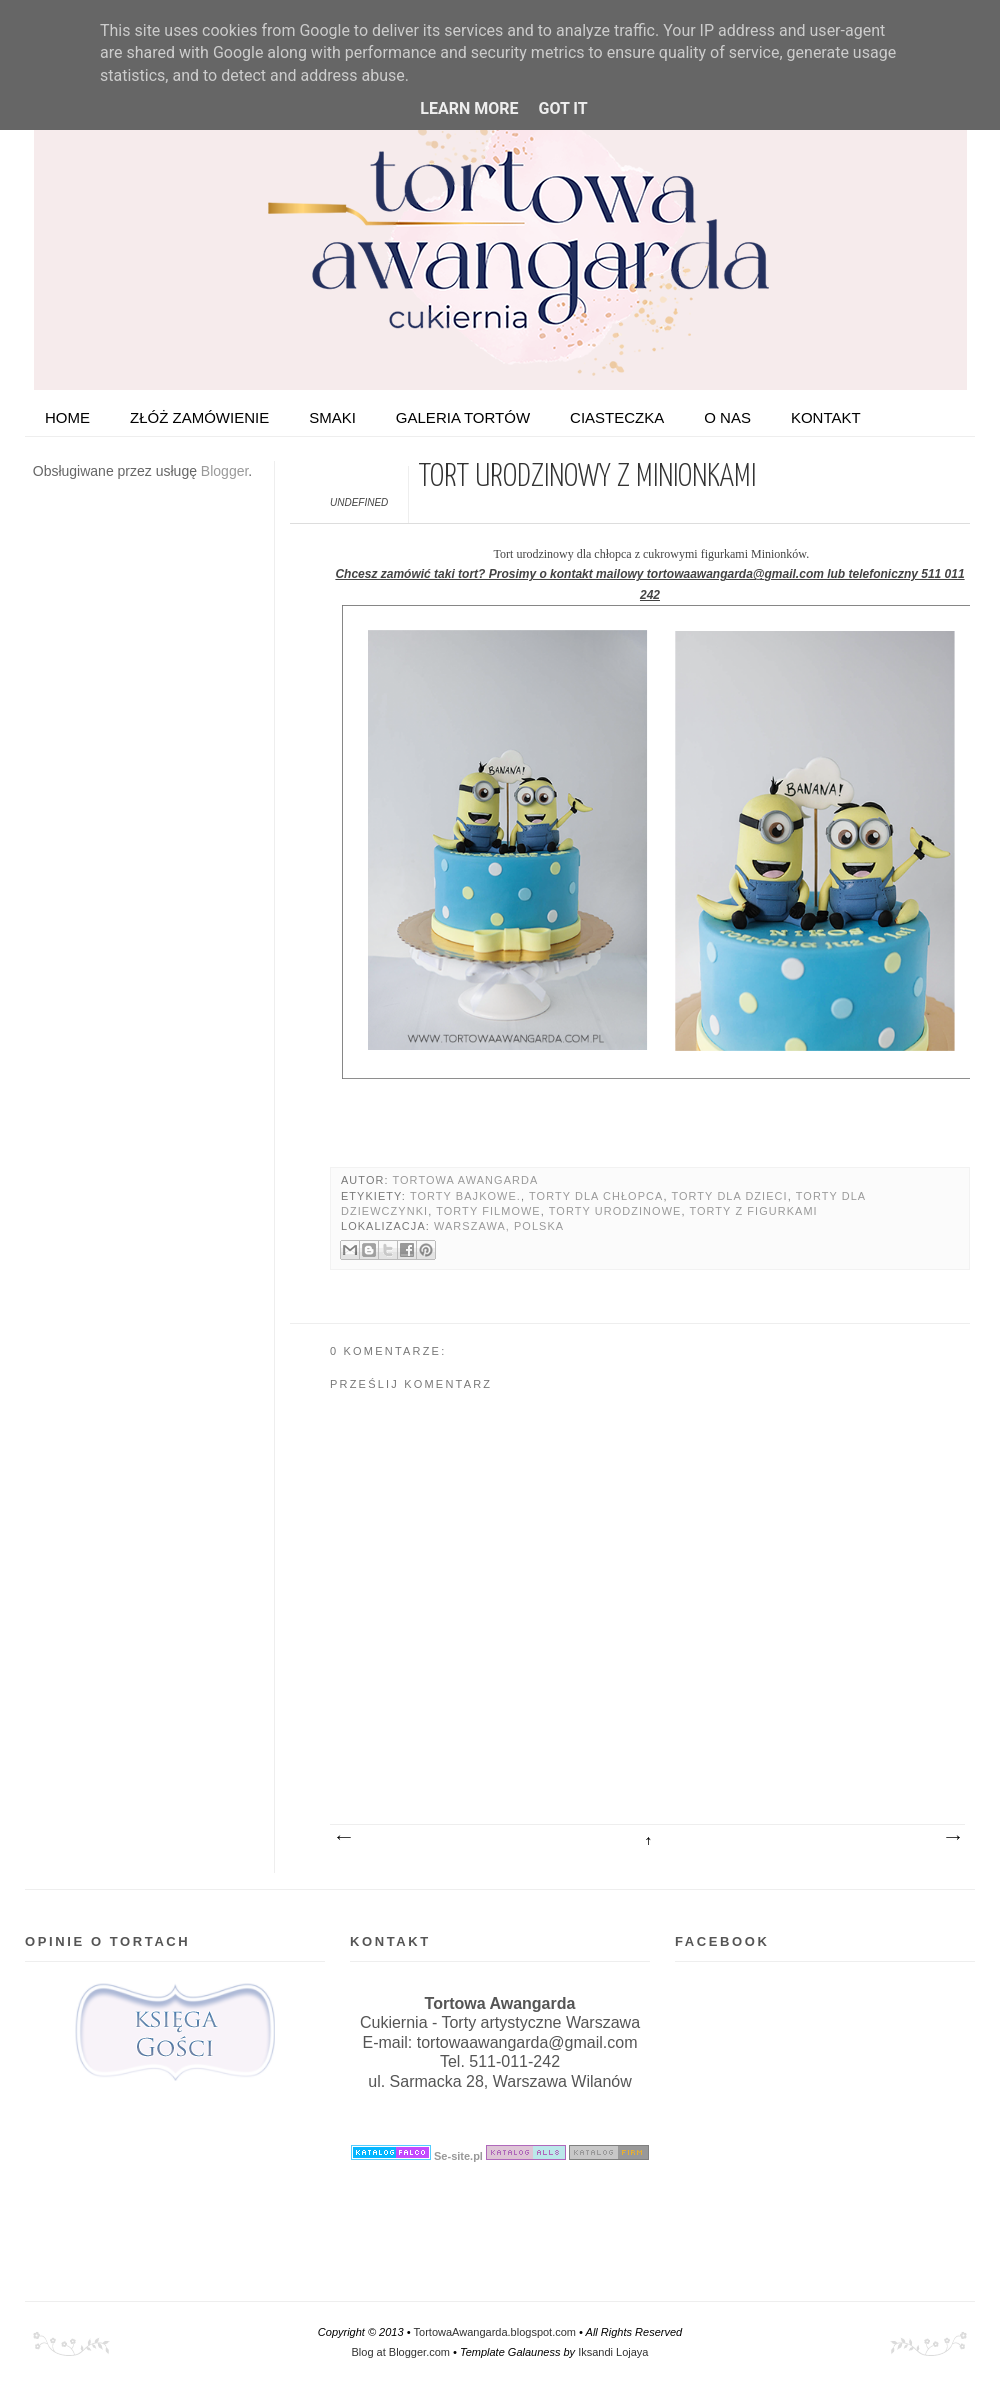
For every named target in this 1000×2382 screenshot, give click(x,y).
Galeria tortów (463, 417)
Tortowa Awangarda (465, 1180)
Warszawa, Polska (499, 1226)
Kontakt (826, 417)
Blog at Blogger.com (401, 2352)
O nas (727, 417)
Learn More (469, 108)
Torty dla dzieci (729, 1196)
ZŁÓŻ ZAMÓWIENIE (199, 417)
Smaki (332, 417)
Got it (562, 108)
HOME (67, 417)
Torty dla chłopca (596, 1196)
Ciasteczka (617, 417)
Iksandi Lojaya (613, 2352)
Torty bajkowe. (465, 1196)
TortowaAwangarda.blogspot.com (495, 2332)
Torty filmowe (488, 1211)
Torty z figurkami (753, 1211)
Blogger (224, 471)
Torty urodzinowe (615, 1211)
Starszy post (952, 1838)
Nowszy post (343, 1838)
